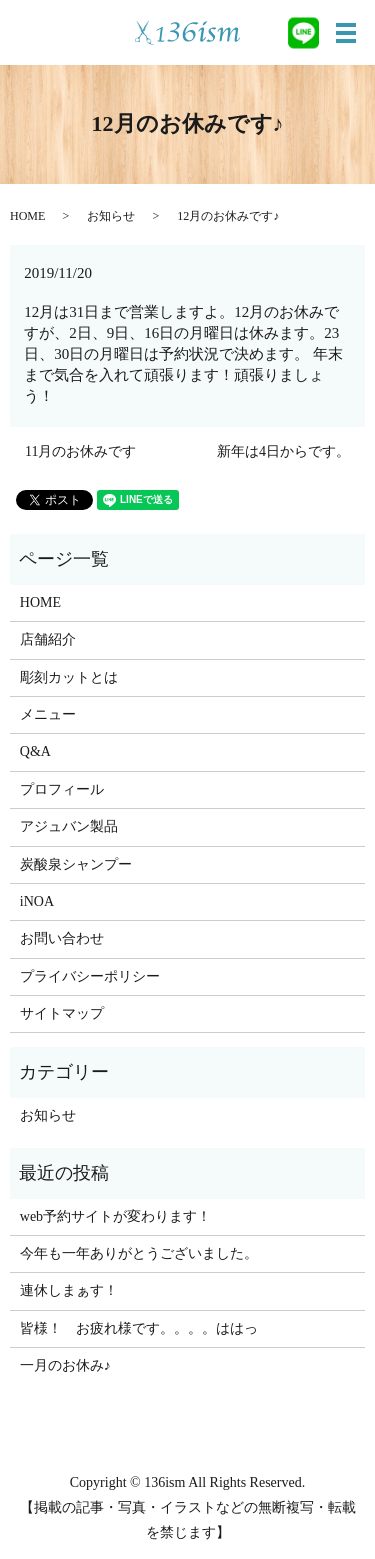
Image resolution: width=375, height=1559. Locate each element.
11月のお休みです (80, 451)
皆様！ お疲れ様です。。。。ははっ (139, 1328)
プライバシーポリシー (90, 976)
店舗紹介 (48, 639)
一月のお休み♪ (65, 1365)
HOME (27, 216)
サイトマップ (62, 1013)
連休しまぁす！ (69, 1290)
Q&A (35, 751)
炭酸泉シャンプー (76, 864)
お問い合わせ (62, 938)
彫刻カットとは (69, 677)
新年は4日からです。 (283, 451)
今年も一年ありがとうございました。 (139, 1253)
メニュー (48, 714)
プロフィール (62, 789)
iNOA (37, 901)
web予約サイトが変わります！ (115, 1216)
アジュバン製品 (69, 826)
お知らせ (111, 216)
